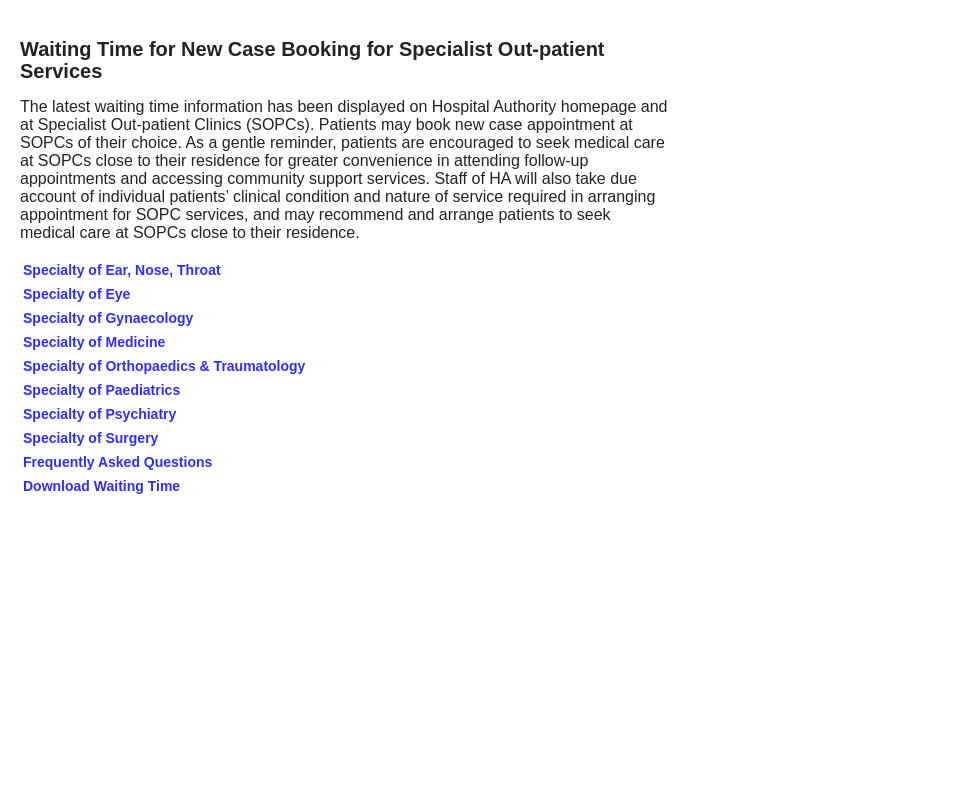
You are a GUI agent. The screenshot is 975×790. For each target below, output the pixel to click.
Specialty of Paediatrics (101, 390)
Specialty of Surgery (90, 438)
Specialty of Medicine (94, 342)
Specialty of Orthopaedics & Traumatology (164, 366)
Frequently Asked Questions (117, 462)
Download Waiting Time (103, 486)
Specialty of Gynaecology (108, 318)
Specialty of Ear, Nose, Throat (122, 270)
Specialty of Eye (76, 294)
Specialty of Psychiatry (99, 414)
